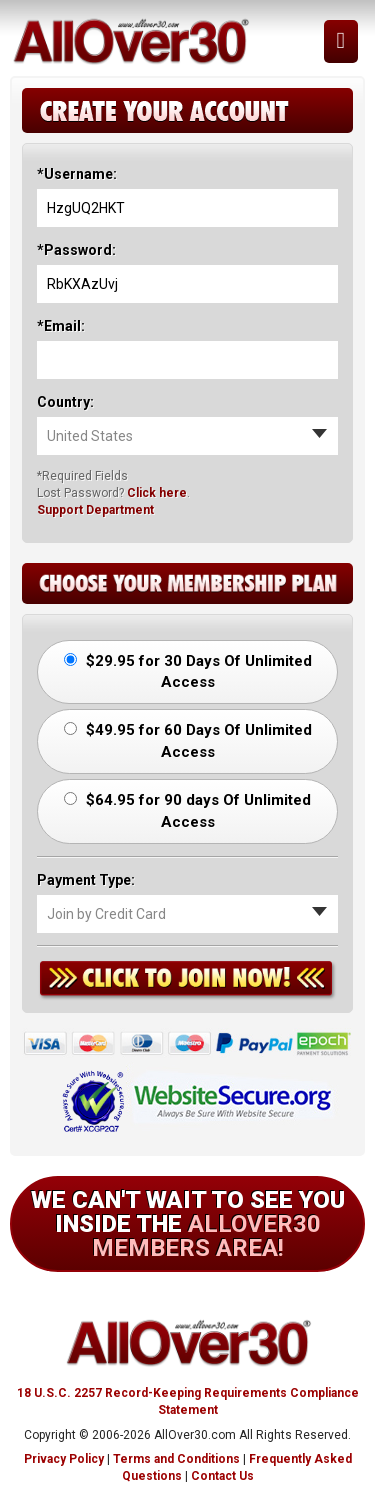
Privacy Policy (64, 1459)
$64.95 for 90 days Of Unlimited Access (187, 810)
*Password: (76, 250)
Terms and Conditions (176, 1459)
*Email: (61, 326)
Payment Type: (86, 880)
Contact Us (222, 1476)
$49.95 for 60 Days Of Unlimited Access (188, 740)
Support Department (95, 510)
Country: (65, 402)
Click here (157, 493)
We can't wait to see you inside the (188, 1224)
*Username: (77, 174)
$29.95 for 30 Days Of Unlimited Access (188, 671)
